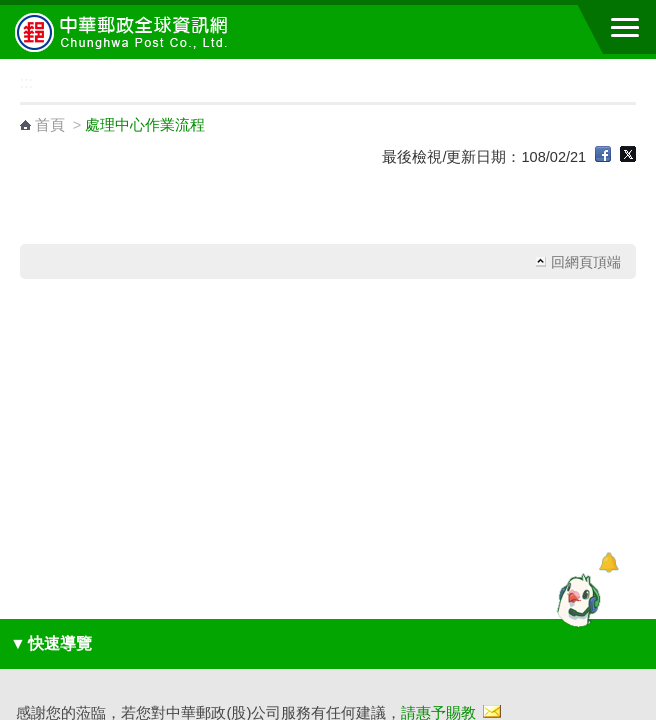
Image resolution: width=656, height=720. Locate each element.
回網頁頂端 (586, 262)
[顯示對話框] (608, 562)
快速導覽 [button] (51, 643)
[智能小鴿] (576, 600)
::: (6, 67)
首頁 (50, 125)
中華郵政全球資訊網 (125, 32)
